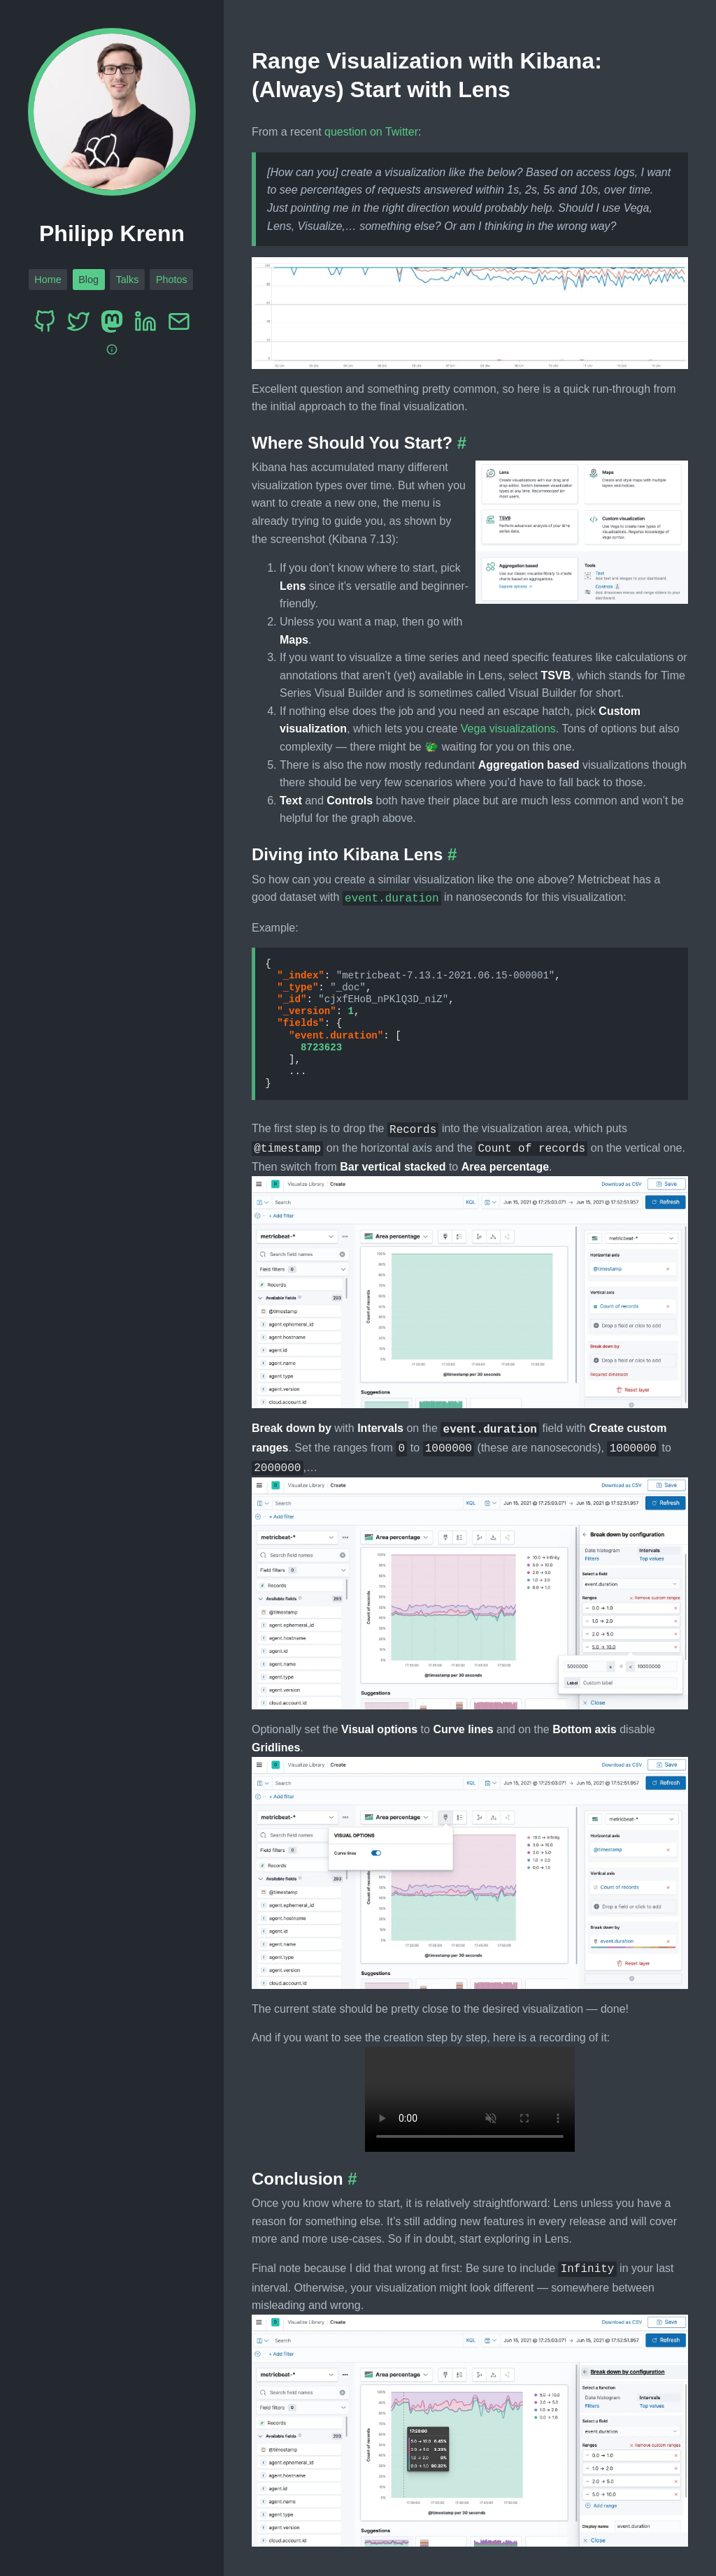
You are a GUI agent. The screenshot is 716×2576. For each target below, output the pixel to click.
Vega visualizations (508, 729)
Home (47, 279)
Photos (171, 279)
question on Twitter (371, 132)
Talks (127, 279)
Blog (88, 279)
